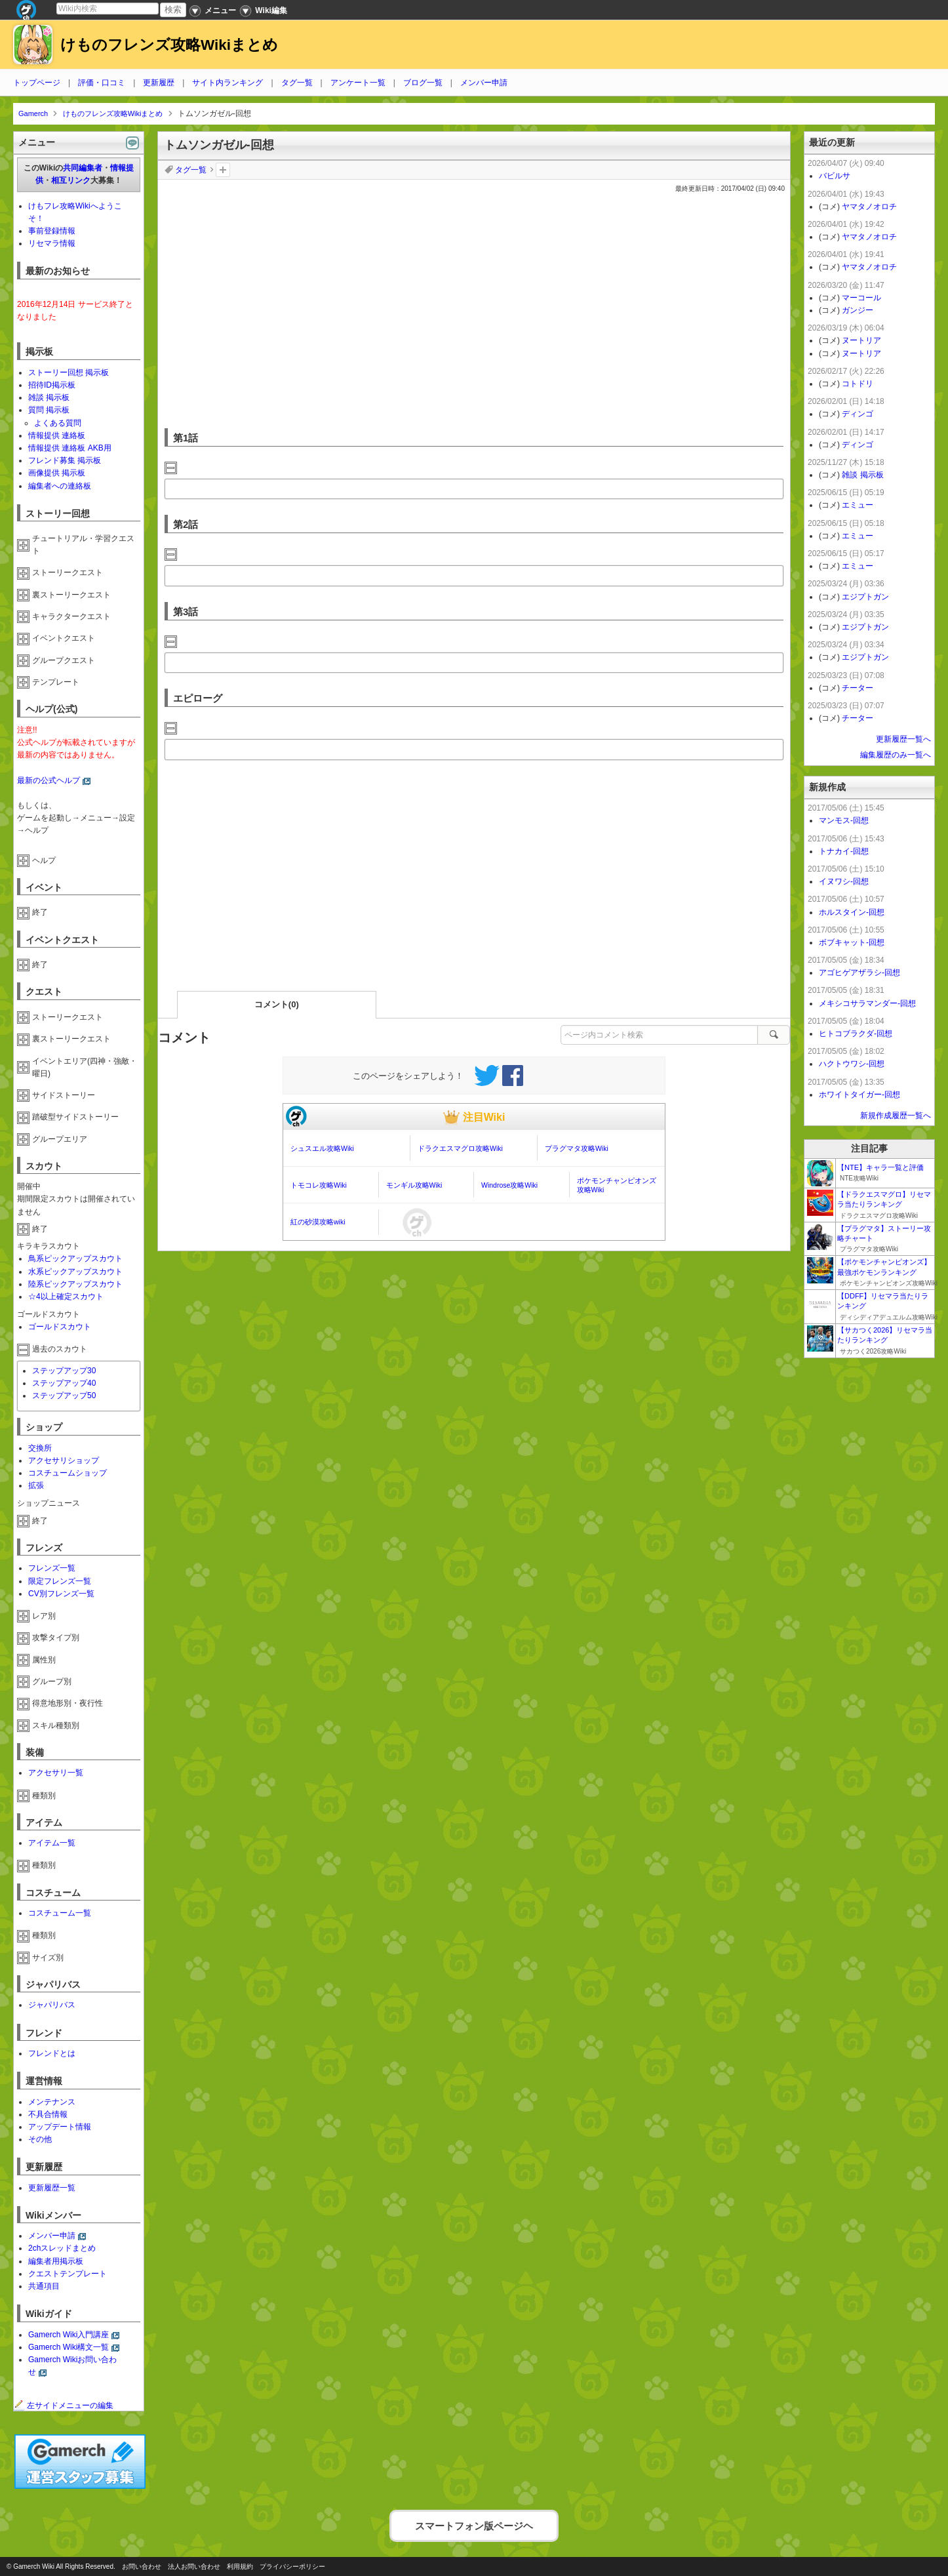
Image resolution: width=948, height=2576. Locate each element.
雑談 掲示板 (48, 397)
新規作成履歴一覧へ (895, 1115)
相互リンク (70, 180)
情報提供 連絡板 (56, 435)
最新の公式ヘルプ (48, 780)
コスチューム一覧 (59, 1913)
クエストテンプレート (67, 2273)
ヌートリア (861, 340)
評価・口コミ (101, 82)
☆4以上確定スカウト (66, 1296)
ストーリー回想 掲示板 (68, 372)
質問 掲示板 (48, 409)
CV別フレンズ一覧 (61, 1593)
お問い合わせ (141, 2566)
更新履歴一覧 (51, 2187)
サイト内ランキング (227, 82)
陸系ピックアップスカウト (75, 1284)
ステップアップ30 (64, 1370)
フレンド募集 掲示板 (64, 460)
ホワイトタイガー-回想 (859, 1094)
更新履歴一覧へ (903, 739)
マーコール (861, 297)
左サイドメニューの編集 (63, 2405)
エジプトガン (865, 596)
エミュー (857, 505)
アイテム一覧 (51, 1842)
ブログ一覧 (423, 82)
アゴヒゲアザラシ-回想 (859, 972)
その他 (40, 2139)
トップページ (36, 82)
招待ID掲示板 (51, 385)
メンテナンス (51, 2101)
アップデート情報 (59, 2126)
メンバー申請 (483, 82)
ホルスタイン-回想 (851, 912)
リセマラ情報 (51, 243)
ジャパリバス (51, 2004)
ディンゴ (857, 413)
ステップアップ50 (64, 1395)
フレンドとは (51, 2053)
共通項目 (44, 2286)
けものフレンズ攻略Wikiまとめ (169, 45)
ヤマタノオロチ (869, 206)
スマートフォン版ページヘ (474, 2522)
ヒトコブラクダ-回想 (855, 1033)
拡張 (36, 1485)
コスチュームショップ (67, 1473)
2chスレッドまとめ (62, 2248)
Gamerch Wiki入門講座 (68, 2334)
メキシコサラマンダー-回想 (867, 1003)
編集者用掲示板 (55, 2261)
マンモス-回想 (844, 820)
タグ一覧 (297, 82)
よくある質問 (57, 423)
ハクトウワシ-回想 (851, 1063)
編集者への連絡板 (59, 486)
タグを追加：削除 (223, 170)
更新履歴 (158, 82)
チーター (857, 688)
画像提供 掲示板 (56, 472)
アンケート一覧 (357, 82)
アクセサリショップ (63, 1460)
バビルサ (834, 175)
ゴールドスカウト (59, 1326)
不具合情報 (48, 2114)
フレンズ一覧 (51, 1568)
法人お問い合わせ (194, 2566)
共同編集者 (82, 167)
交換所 (40, 1448)
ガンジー (857, 310)
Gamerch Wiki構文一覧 (68, 2347)
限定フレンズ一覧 (59, 1581)
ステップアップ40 (64, 1383)
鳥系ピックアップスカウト (75, 1258)
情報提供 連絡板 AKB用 (69, 448)
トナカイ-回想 (844, 851)
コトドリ (857, 383)
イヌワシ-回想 (844, 881)
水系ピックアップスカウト (75, 1271)
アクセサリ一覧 (55, 1772)
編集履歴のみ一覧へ (895, 754)
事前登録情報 (51, 230)
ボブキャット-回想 (851, 942)
